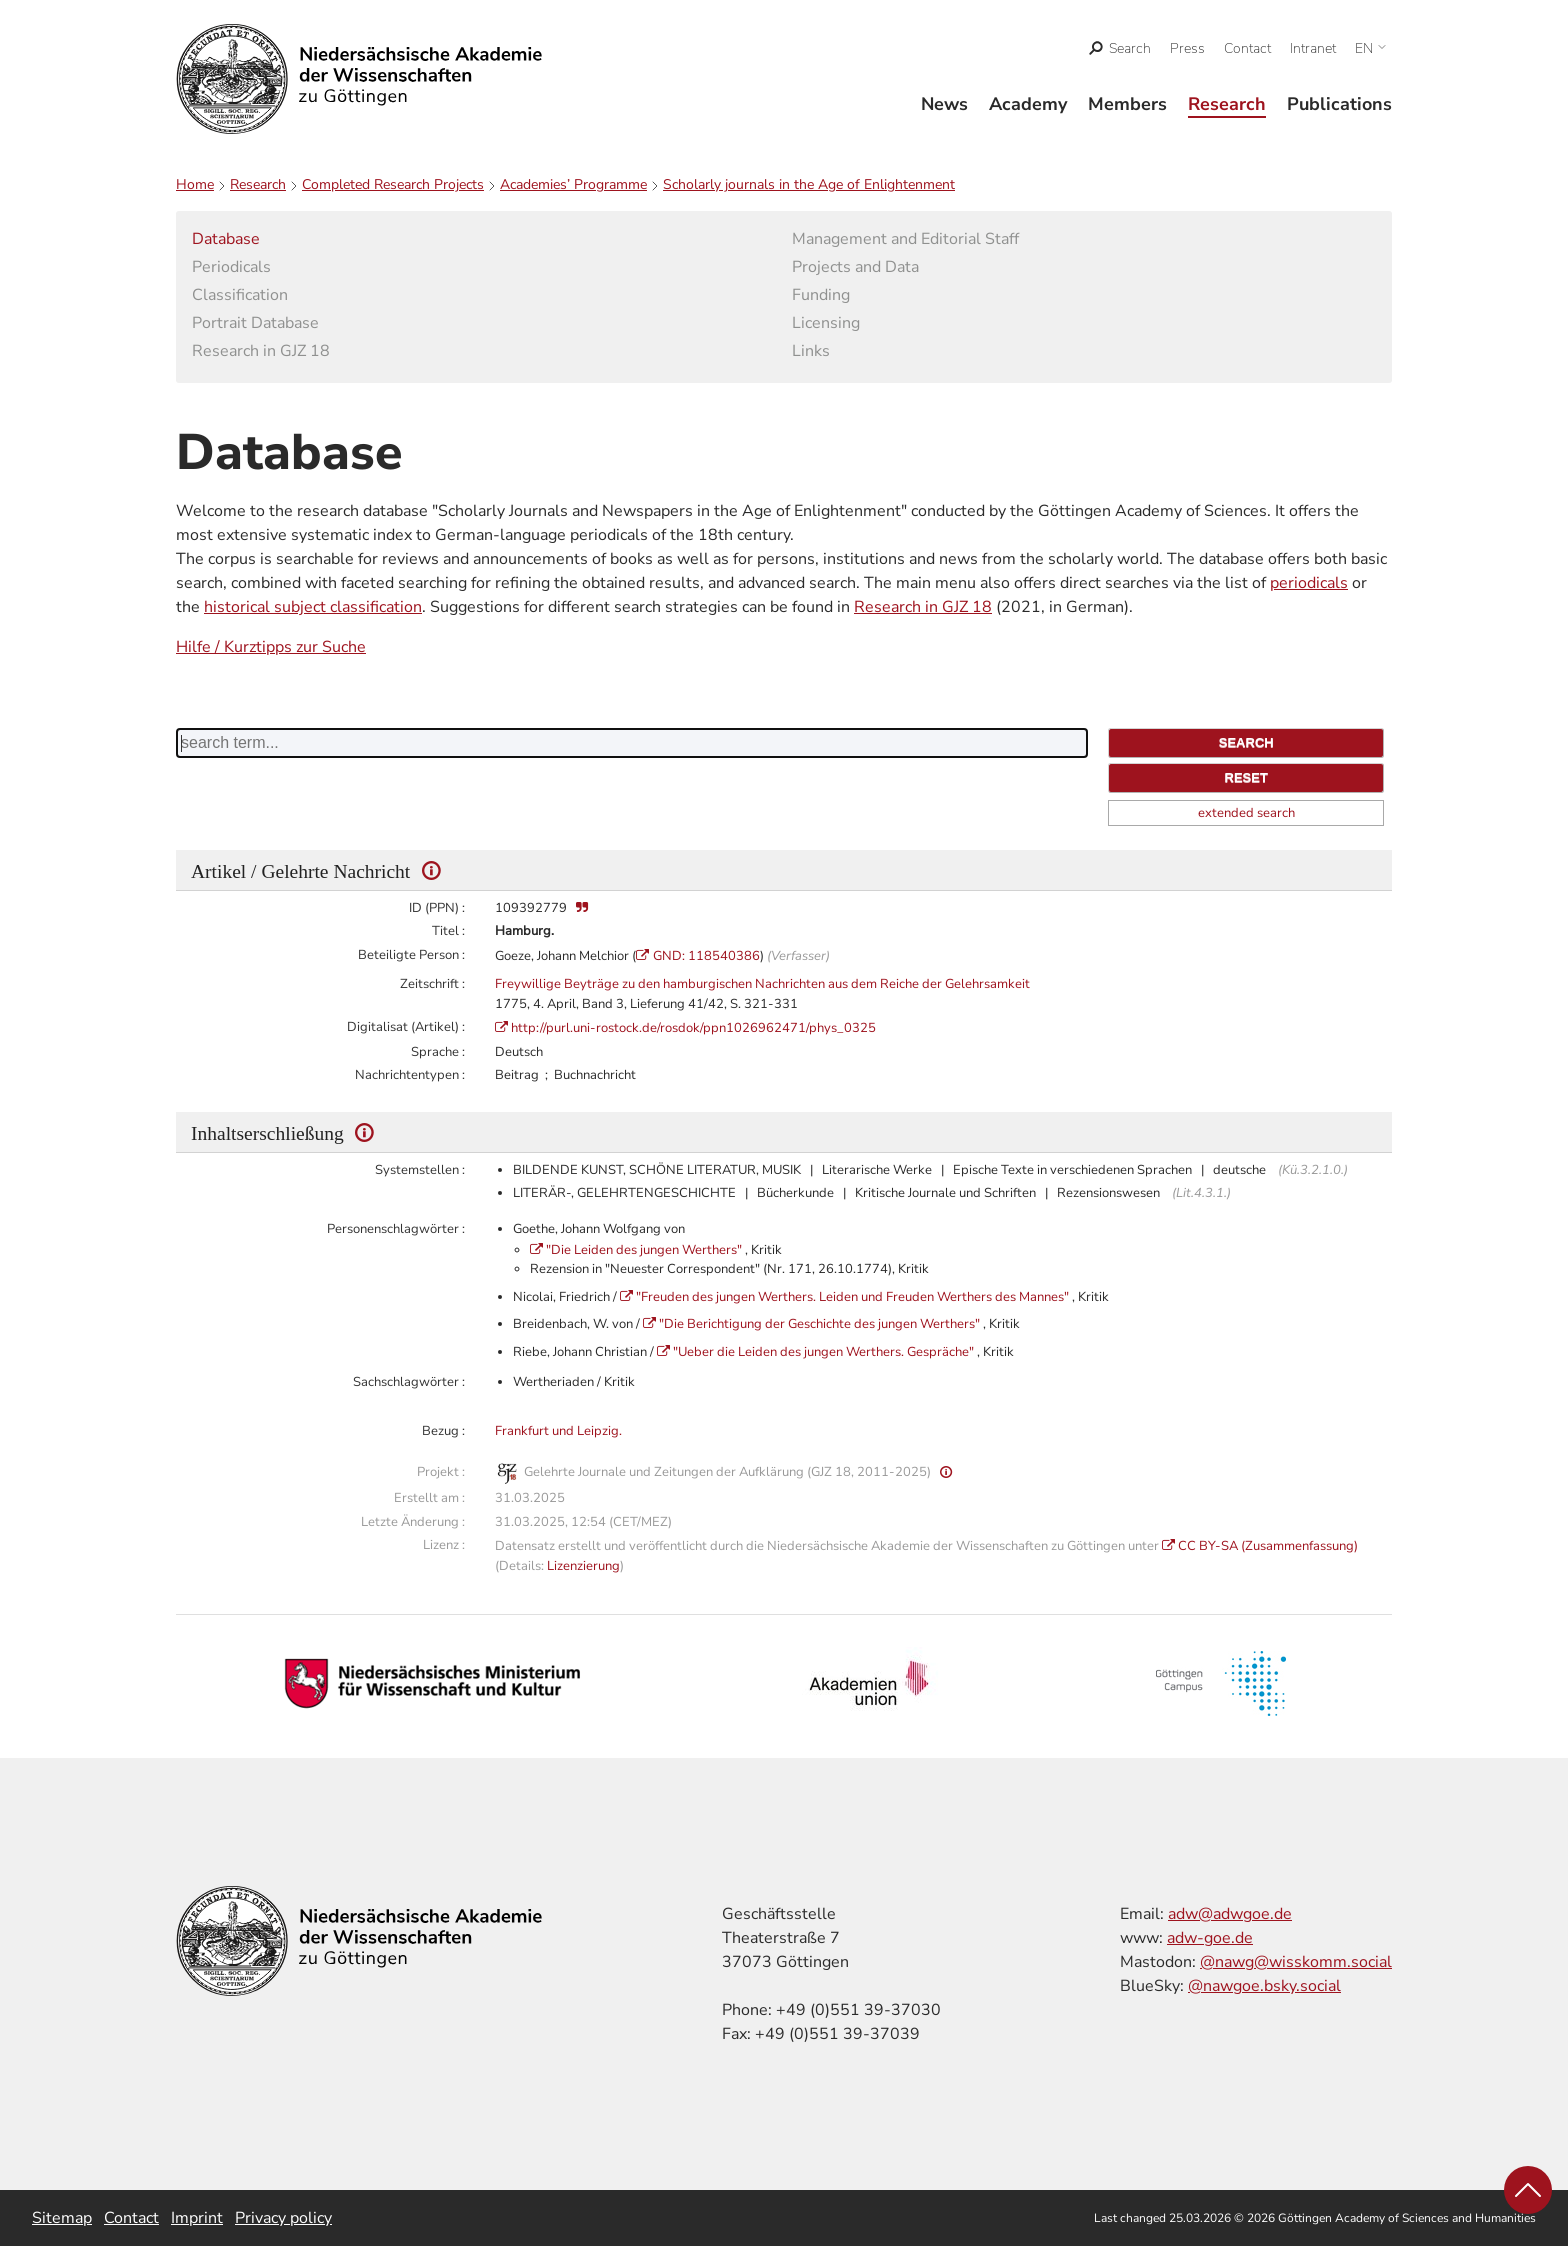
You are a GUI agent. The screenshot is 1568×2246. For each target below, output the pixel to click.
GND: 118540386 (706, 956)
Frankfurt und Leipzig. (558, 1431)
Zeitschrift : (432, 984)
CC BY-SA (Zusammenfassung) (1268, 1546)
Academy (1028, 104)
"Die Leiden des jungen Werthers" (645, 1250)
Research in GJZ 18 (261, 351)
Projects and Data (855, 267)
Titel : (448, 931)
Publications (1339, 104)
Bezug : (443, 1431)
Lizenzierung (583, 1566)
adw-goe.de (1210, 1938)
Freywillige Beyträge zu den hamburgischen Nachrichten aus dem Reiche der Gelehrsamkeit (762, 984)
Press (1187, 48)
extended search (1246, 813)
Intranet (1313, 48)
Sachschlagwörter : (409, 1382)
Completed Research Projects (393, 184)
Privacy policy (283, 2218)
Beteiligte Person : (411, 955)
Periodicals (231, 267)
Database (226, 239)
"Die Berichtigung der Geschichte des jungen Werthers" (821, 1324)
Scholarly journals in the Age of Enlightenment (809, 184)
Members (1127, 104)
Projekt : (441, 1472)
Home (195, 184)
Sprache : (438, 1052)
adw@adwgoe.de (1230, 1914)
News (944, 104)
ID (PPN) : (437, 908)
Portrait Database (255, 323)
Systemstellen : (420, 1170)
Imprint (197, 2218)
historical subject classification (313, 607)
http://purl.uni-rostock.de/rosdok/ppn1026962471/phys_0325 (693, 1028)
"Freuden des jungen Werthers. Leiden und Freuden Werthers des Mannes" (854, 1297)
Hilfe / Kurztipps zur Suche (271, 647)
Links (811, 351)
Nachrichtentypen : (410, 1075)
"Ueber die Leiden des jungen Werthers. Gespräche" (825, 1352)
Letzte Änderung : (413, 1522)
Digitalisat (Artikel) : (406, 1027)
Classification (240, 295)
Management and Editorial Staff (905, 239)
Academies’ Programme (573, 184)
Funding (821, 295)
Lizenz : (444, 1545)
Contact (1247, 48)
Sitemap (62, 2218)
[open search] (1120, 48)
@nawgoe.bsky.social (1264, 1986)
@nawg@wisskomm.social (1296, 1962)
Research (1227, 104)
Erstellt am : (429, 1498)
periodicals (1309, 583)
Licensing (826, 323)
